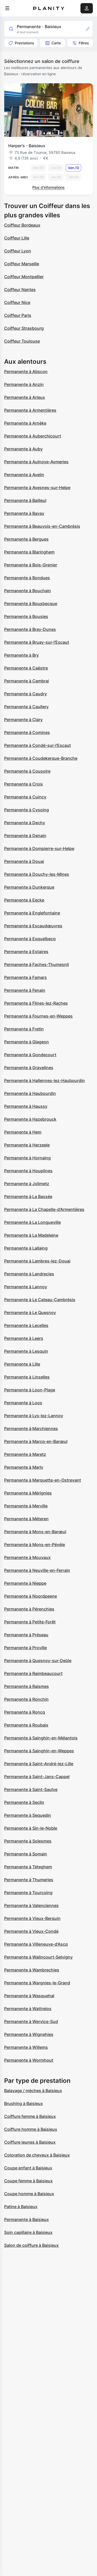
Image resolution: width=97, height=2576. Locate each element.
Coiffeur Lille (16, 238)
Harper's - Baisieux (26, 145)
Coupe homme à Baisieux (29, 2193)
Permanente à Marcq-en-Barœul (36, 1441)
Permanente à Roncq (24, 1712)
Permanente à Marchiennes (31, 1428)
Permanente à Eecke (24, 900)
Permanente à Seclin (24, 1802)
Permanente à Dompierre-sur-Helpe (39, 848)
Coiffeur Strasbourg (24, 328)
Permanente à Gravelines (28, 1067)
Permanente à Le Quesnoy (30, 1312)
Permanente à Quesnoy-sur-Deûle (37, 1660)
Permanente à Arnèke (25, 423)
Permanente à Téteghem (28, 1866)
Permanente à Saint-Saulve (30, 1789)
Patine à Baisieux (21, 2206)
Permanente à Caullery (26, 706)
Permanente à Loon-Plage (29, 1389)
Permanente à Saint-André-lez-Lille (38, 1763)
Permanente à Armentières (30, 410)
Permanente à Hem (22, 1132)
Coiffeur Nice (17, 302)
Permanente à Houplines (28, 1170)
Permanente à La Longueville (32, 1222)
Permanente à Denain (25, 835)
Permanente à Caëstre (26, 668)
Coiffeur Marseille (21, 263)
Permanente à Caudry (25, 693)
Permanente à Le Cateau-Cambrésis (39, 1299)
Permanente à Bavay (24, 513)
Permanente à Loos (23, 1402)
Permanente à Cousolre (27, 771)
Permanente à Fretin (24, 1028)
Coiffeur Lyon (17, 250)
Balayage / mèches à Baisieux (33, 2090)
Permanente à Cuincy (25, 796)
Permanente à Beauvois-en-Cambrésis (42, 526)
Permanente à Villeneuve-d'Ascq (36, 1944)
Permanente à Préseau (26, 1634)
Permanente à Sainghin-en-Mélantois (41, 1737)
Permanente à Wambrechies (31, 1969)
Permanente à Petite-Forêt (30, 1621)
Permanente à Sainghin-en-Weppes (39, 1750)
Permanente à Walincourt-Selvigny (38, 1957)
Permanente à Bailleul (25, 500)
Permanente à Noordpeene (30, 1596)
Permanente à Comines (27, 732)
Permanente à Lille (22, 1364)
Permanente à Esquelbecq (30, 938)
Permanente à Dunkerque (29, 887)
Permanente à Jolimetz (26, 1183)
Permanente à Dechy (24, 822)
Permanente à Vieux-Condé (31, 1931)
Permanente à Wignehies (28, 2034)
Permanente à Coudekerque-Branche (40, 758)
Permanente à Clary (23, 719)
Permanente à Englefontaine (32, 912)
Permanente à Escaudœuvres (33, 925)
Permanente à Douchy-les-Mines (36, 874)
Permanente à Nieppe (25, 1583)
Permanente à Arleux (24, 397)
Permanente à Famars (25, 977)
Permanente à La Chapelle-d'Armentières (44, 1209)
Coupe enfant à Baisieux (28, 2167)
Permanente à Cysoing (26, 809)
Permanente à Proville (25, 1647)
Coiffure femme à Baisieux (30, 2116)
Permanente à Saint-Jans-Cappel (37, 1776)
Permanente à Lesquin (26, 1351)
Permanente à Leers (23, 1338)
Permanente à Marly (23, 1467)
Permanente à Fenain (24, 990)
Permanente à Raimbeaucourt (33, 1673)
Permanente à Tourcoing (28, 1892)
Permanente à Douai (24, 861)
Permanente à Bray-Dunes (30, 629)
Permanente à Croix (23, 784)
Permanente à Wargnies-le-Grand (37, 1982)
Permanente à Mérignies (28, 1493)
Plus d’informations (48, 187)
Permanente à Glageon (26, 1041)
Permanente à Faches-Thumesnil (36, 964)
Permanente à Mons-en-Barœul (35, 1531)
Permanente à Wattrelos (27, 2008)
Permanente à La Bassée (28, 1196)
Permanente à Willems (26, 2047)
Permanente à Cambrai (26, 680)
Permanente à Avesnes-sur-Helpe (37, 487)
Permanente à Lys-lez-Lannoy (33, 1415)
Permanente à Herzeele (27, 1144)
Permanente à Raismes (26, 1686)
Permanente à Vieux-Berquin (32, 1918)
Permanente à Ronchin (26, 1699)
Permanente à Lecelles (26, 1325)
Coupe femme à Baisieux (28, 2180)
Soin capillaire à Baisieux (28, 2232)
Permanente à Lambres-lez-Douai (37, 1261)
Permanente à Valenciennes (31, 1905)
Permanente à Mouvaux (27, 1557)
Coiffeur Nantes (20, 289)
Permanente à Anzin (24, 384)
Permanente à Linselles (27, 1377)
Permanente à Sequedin (27, 1815)
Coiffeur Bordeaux (22, 225)
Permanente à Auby (23, 448)
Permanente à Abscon (26, 371)
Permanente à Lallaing (26, 1248)
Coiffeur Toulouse (22, 341)
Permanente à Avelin (24, 474)
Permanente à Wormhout (28, 2060)
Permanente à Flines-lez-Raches (36, 1003)
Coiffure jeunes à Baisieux (30, 2142)
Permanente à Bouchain (27, 590)
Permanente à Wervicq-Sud (31, 2021)
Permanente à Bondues (27, 577)
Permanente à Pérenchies (29, 1609)
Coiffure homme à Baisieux (30, 2129)
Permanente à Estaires (26, 951)
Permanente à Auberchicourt (32, 436)
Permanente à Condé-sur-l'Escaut (37, 745)
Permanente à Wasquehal (29, 1995)
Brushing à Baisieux (23, 2103)
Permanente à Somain (25, 1853)
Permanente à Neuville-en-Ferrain (37, 1570)
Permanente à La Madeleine (31, 1235)
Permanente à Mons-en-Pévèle (34, 1544)
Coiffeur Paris (17, 315)
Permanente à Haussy (25, 1106)
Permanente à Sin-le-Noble (30, 1828)
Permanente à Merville (26, 1505)
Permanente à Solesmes (27, 1841)
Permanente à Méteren (26, 1518)
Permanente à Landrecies (29, 1273)
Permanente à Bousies (26, 616)
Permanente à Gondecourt (30, 1054)
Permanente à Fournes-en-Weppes (38, 1016)
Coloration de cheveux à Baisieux (37, 2155)
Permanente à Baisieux (26, 2219)
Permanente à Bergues (26, 539)
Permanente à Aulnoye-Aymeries (36, 461)
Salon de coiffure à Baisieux (31, 2245)
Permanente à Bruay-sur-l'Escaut (36, 642)
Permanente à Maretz (25, 1454)
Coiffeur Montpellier (24, 276)
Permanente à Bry (21, 655)
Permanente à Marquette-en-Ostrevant (42, 1480)
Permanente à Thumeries (28, 1879)
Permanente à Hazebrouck (30, 1119)
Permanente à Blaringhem (29, 552)
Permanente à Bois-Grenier (30, 564)
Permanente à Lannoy (25, 1286)
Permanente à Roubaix (26, 1725)
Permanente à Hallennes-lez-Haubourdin (44, 1080)
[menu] (7, 8)
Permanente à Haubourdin (30, 1093)
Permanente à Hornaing (27, 1157)
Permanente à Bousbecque (30, 603)
